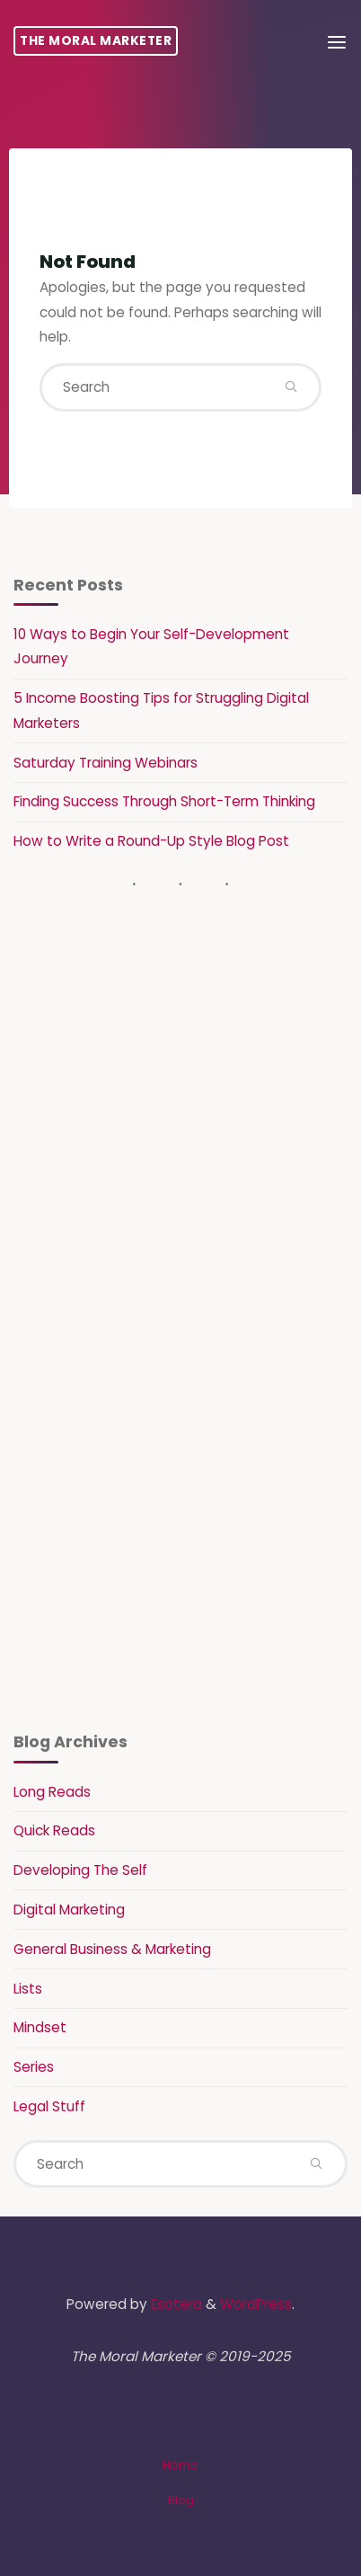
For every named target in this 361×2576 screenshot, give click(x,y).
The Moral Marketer (96, 40)
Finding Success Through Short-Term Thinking (164, 801)
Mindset (39, 2027)
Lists (27, 1988)
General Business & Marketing (112, 1949)
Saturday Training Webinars (105, 762)
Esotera (174, 2304)
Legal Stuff (49, 2106)
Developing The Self (80, 1870)
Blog (181, 2500)
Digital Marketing (69, 1909)
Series (33, 2066)
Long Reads (52, 1791)
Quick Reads (54, 1830)
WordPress (256, 2304)
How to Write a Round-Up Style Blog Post (151, 840)
